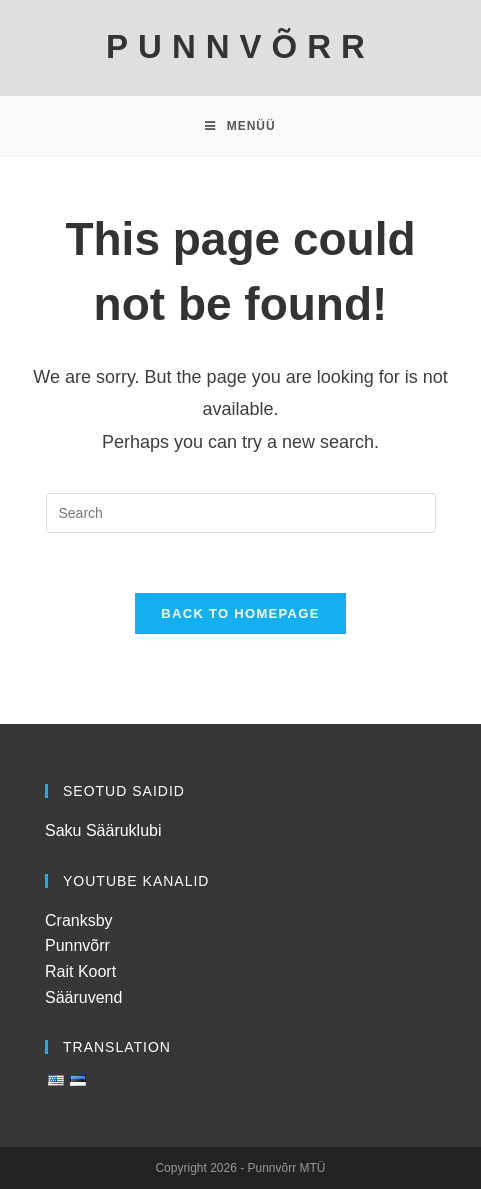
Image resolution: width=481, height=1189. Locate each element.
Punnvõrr (77, 945)
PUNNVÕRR (240, 46)
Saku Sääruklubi (103, 830)
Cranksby (79, 920)
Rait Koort (80, 971)
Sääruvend (83, 997)
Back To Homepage (240, 613)
